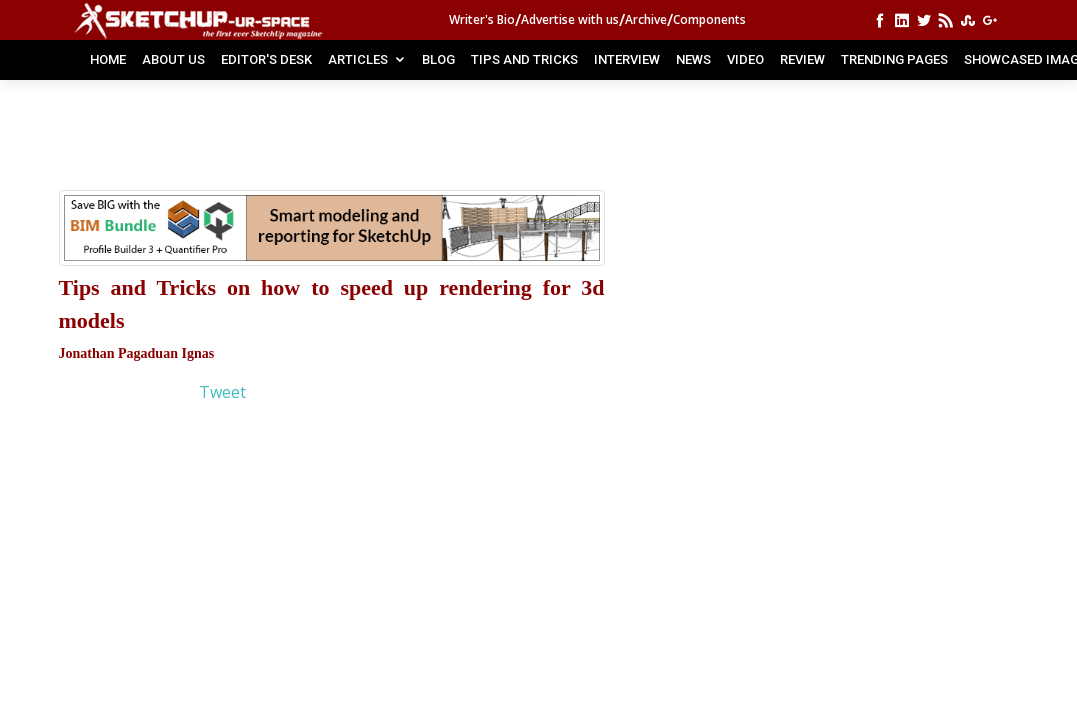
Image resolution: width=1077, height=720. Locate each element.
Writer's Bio (482, 19)
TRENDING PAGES (894, 59)
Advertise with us (570, 19)
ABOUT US (173, 59)
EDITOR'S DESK (266, 59)
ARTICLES (358, 59)
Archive (646, 19)
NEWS (693, 59)
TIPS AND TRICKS (524, 59)
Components (709, 19)
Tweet (222, 392)
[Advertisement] (408, 145)
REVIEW (802, 59)
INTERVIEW (627, 59)
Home (108, 59)
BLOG (438, 59)
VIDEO (745, 59)
